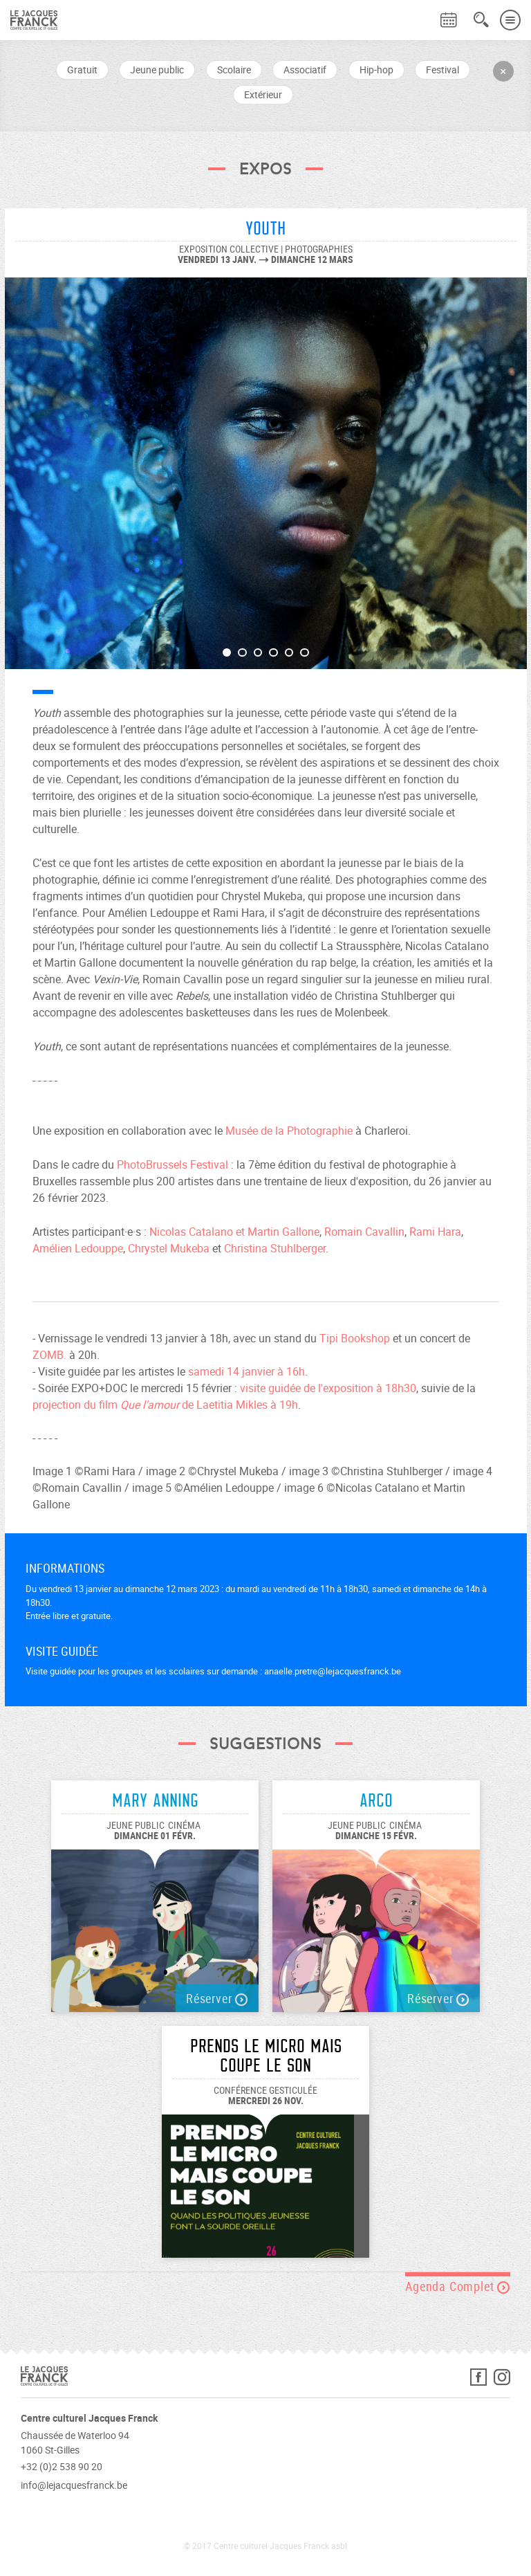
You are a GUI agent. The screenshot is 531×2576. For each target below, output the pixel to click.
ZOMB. (49, 1354)
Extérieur (263, 94)
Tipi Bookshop (354, 1338)
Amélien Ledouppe (77, 1248)
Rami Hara (435, 1231)
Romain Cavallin (364, 1231)
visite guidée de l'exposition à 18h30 (328, 1388)
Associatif (304, 69)
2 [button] (242, 652)
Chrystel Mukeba (168, 1248)
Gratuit (82, 69)
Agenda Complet (457, 2286)
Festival (442, 69)
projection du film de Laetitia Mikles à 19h (165, 1404)
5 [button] (289, 652)
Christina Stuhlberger (275, 1248)
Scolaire (234, 69)
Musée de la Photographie (289, 1130)
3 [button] (258, 652)
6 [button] (304, 652)
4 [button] (273, 652)
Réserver (217, 1998)
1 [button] (227, 652)
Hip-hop (376, 69)
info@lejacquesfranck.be (74, 2485)
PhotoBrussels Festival (172, 1164)
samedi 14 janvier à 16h (246, 1371)
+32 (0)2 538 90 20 (61, 2466)
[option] (266, 466)
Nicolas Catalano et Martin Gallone (234, 1231)
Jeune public (157, 69)
